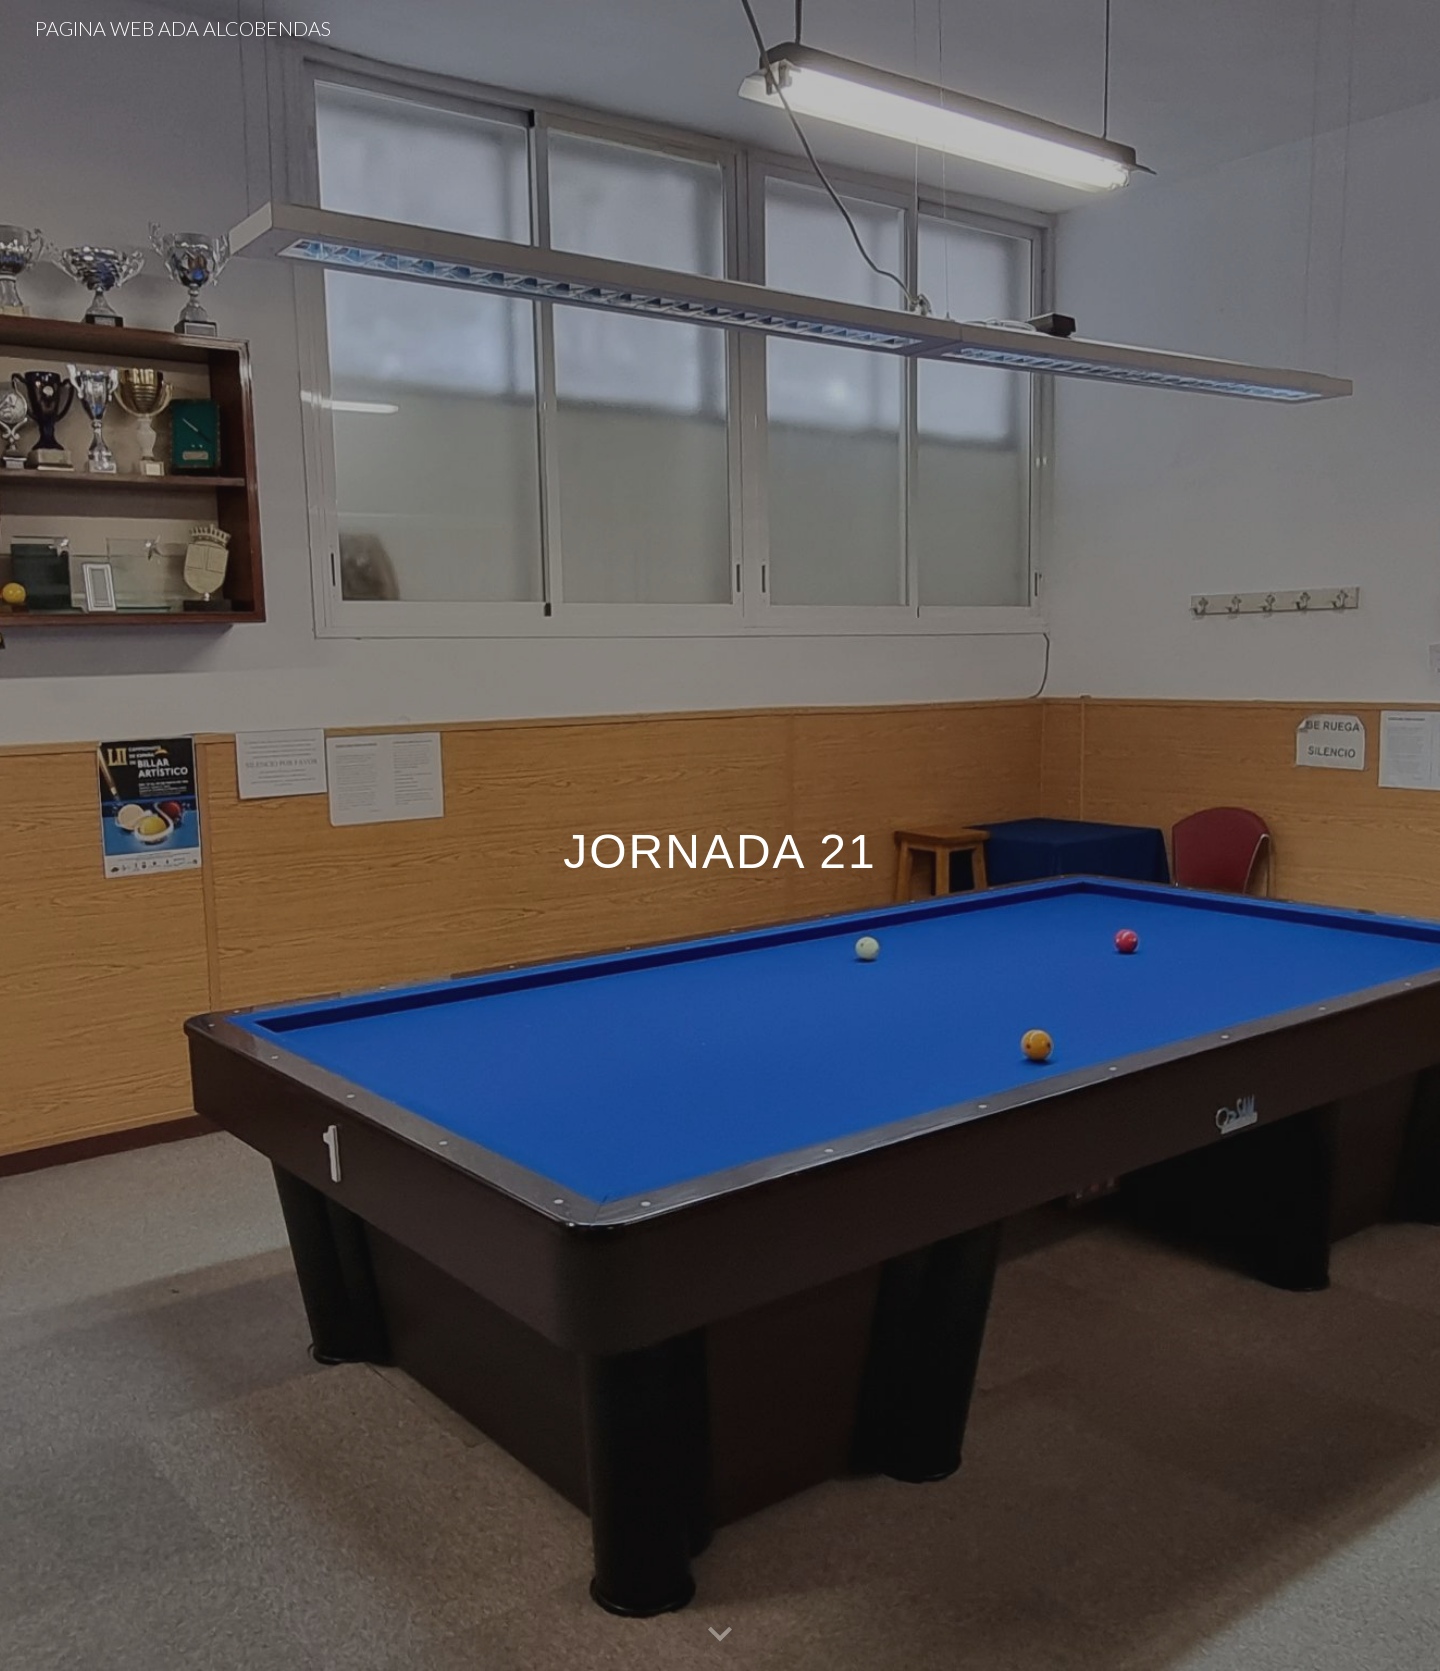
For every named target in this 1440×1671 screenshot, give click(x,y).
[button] (720, 1635)
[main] (720, 835)
